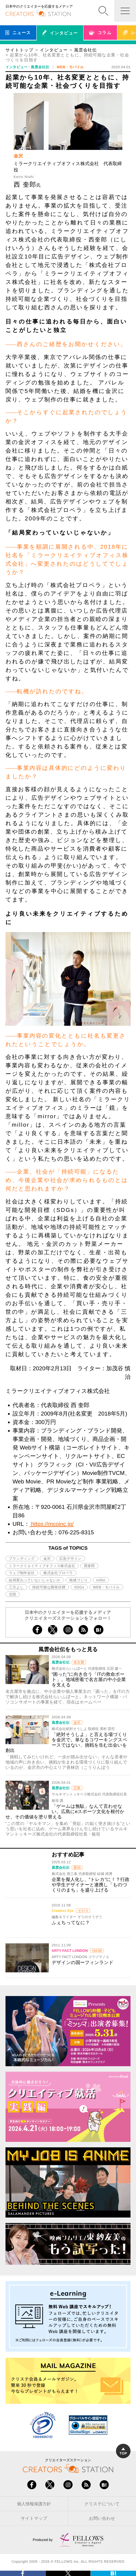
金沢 (47, 1558)
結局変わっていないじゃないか (34, 1580)
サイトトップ (19, 50)
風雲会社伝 (85, 50)
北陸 (12, 1594)
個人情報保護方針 (34, 2503)
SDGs (79, 1587)
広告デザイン (70, 1558)
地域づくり (78, 1580)
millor (101, 1580)
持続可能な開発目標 (48, 1587)
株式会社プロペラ (58, 1573)
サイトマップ (34, 2518)
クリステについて (102, 2503)
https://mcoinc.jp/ (52, 1524)
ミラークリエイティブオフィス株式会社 (42, 1566)
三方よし (16, 1587)
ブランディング (22, 1558)
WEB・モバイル (106, 1587)
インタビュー (54, 50)
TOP (123, 2451)
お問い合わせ (102, 2518)
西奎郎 (89, 1566)
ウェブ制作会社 (22, 1573)
